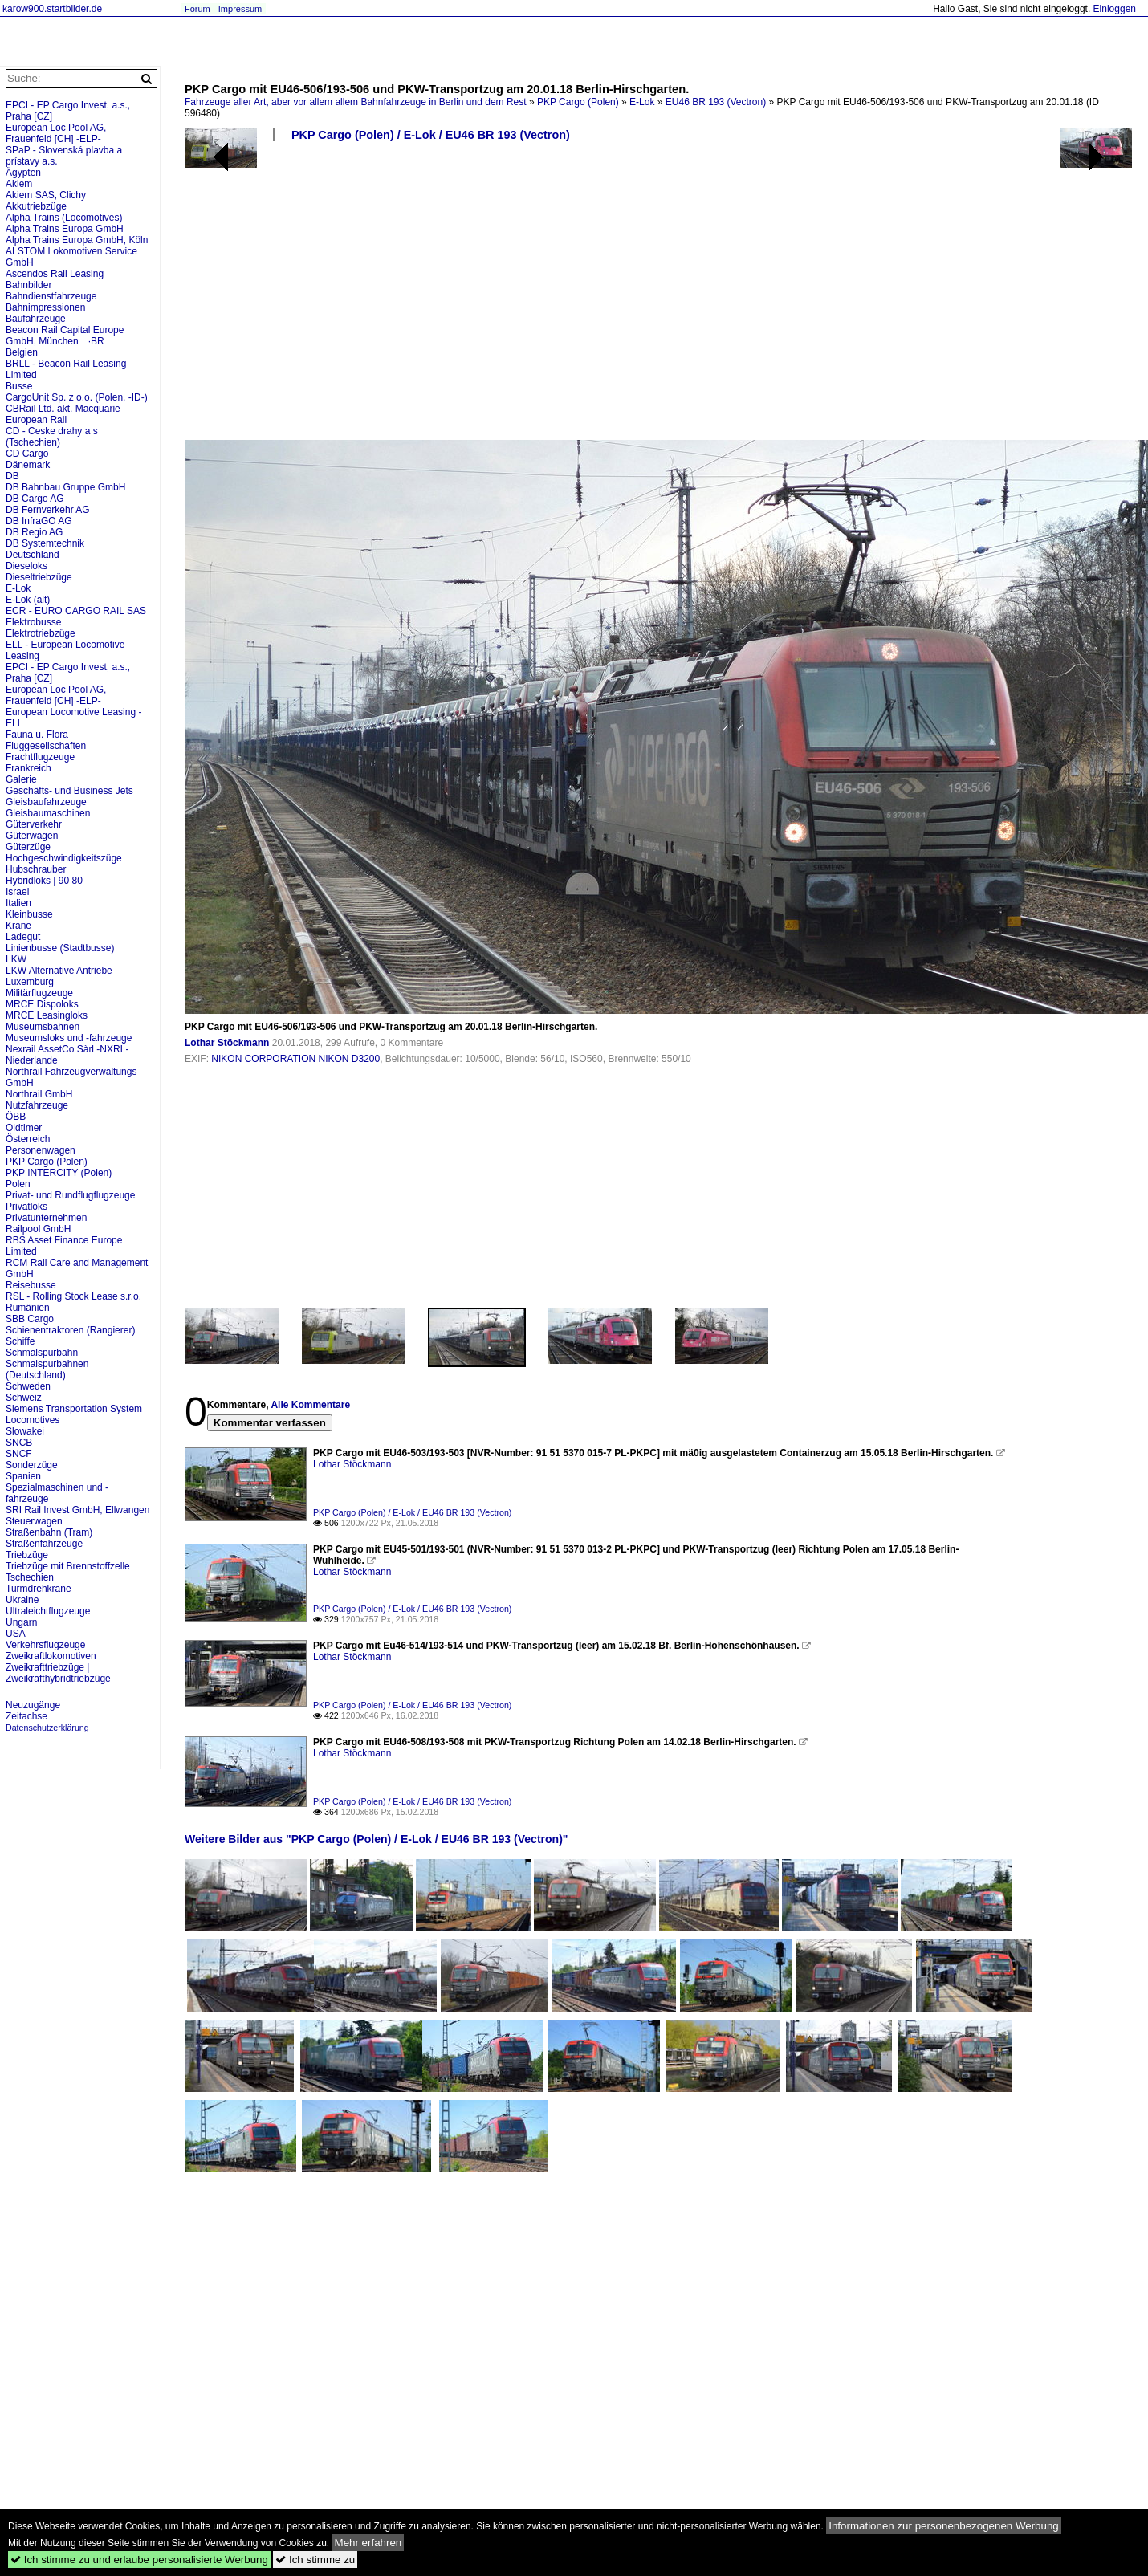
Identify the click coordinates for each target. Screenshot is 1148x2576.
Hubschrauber (36, 869)
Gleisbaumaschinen (48, 813)
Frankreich (28, 768)
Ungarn (21, 1622)
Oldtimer (24, 1127)
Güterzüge (28, 847)
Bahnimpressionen (45, 307)
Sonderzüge (32, 1465)
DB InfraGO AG (39, 521)
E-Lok (641, 102)
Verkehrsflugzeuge (45, 1644)
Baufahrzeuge (36, 318)
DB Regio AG (34, 532)
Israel (17, 891)
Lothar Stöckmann (227, 1042)
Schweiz (24, 1397)
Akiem (19, 183)
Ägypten (23, 172)
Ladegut (23, 936)
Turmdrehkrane (38, 1588)
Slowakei (25, 1431)
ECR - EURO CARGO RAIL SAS (76, 611)
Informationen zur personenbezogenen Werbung (943, 2526)
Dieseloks (26, 566)
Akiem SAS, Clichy (46, 195)
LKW (16, 959)
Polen (18, 1184)
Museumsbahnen (42, 1026)
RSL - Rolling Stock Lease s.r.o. (73, 1296)
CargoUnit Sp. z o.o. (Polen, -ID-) (77, 397)
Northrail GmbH (39, 1094)
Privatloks (26, 1206)
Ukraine (22, 1599)
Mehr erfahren (368, 2543)
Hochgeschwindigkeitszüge (64, 858)
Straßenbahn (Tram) (49, 1532)
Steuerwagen (34, 1521)
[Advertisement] (495, 297)
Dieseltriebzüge (39, 577)
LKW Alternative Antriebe (59, 970)
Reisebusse (31, 1285)
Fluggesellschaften (46, 745)
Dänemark (28, 464)
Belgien (22, 352)
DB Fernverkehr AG (48, 509)
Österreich (28, 1139)
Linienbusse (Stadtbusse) (60, 948)
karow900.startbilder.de (52, 8)
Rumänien (28, 1307)
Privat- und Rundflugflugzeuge (70, 1195)
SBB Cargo (30, 1319)
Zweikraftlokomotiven (51, 1656)
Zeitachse (26, 1716)
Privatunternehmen (46, 1217)
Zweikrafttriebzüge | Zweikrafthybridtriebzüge (58, 1673)
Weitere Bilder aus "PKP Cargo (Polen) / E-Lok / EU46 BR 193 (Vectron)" (376, 1839)
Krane (18, 925)
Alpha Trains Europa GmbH (65, 228)
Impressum (240, 9)
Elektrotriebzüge (40, 633)
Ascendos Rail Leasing (55, 273)
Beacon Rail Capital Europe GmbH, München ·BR (65, 335)
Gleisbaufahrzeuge (46, 802)
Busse (19, 386)
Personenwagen (40, 1150)
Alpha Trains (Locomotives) (64, 217)
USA (16, 1633)
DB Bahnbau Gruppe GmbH (65, 487)
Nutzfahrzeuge (37, 1105)
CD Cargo (27, 453)
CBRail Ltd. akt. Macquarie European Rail (63, 414)
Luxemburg (30, 981)
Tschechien (30, 1577)
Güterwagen (32, 835)
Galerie (21, 779)
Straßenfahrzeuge (44, 1543)
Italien (18, 903)
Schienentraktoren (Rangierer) (70, 1330)
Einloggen (1114, 8)
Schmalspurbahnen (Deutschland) (47, 1369)
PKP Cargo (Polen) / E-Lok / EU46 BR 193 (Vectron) (430, 134)
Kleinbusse (29, 914)
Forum (197, 9)
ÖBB (16, 1116)
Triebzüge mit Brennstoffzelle (68, 1566)
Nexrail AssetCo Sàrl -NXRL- (67, 1049)
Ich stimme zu (315, 2560)
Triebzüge (27, 1555)
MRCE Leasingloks (47, 1015)
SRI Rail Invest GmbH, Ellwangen (77, 1510)
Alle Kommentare (310, 1404)
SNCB (19, 1442)
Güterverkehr (34, 824)
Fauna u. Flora (37, 734)
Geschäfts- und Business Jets (69, 790)
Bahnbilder (28, 285)
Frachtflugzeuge (40, 757)
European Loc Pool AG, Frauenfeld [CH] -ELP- (56, 133)
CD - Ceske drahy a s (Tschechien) (52, 436)
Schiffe (20, 1341)
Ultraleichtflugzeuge (48, 1611)
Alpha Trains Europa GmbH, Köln (77, 240)
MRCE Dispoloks (42, 1004)
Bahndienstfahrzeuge (51, 296)
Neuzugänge (33, 1705)
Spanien (23, 1476)
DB (12, 476)
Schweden (28, 1386)
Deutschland (32, 554)
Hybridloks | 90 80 (44, 880)
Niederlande (32, 1060)
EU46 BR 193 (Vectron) (716, 102)
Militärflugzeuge (39, 993)
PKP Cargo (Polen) (578, 102)
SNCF (19, 1453)
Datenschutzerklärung (47, 1727)
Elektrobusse (33, 622)
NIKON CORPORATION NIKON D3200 (295, 1058)
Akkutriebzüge (36, 206)
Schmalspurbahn (42, 1352)
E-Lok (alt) (28, 599)
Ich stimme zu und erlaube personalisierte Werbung (139, 2560)
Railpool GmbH (38, 1229)
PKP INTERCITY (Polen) (59, 1172)
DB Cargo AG (35, 498)
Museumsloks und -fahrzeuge (69, 1038)
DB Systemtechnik (45, 543)
